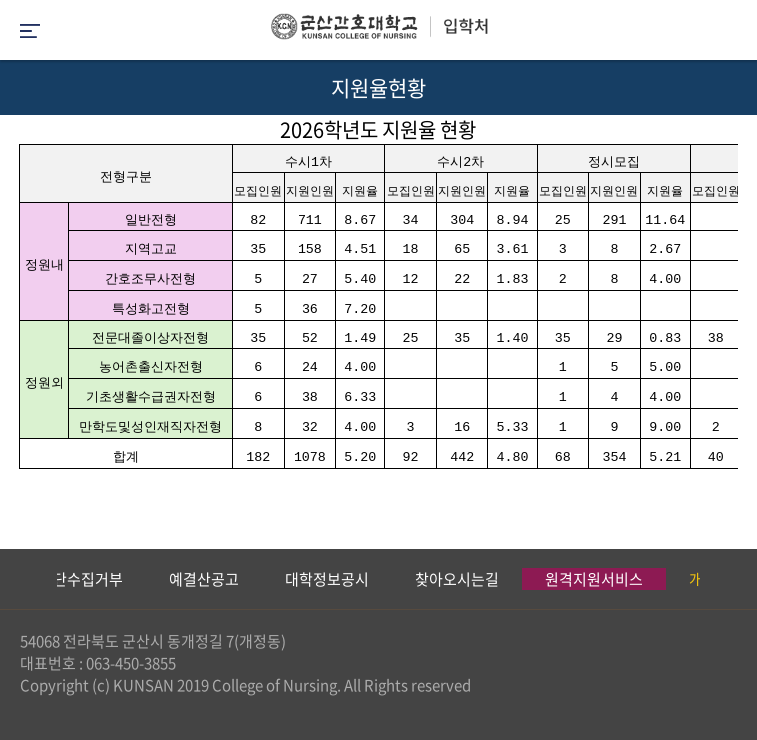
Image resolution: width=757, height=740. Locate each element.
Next (732, 579)
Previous (15, 579)
